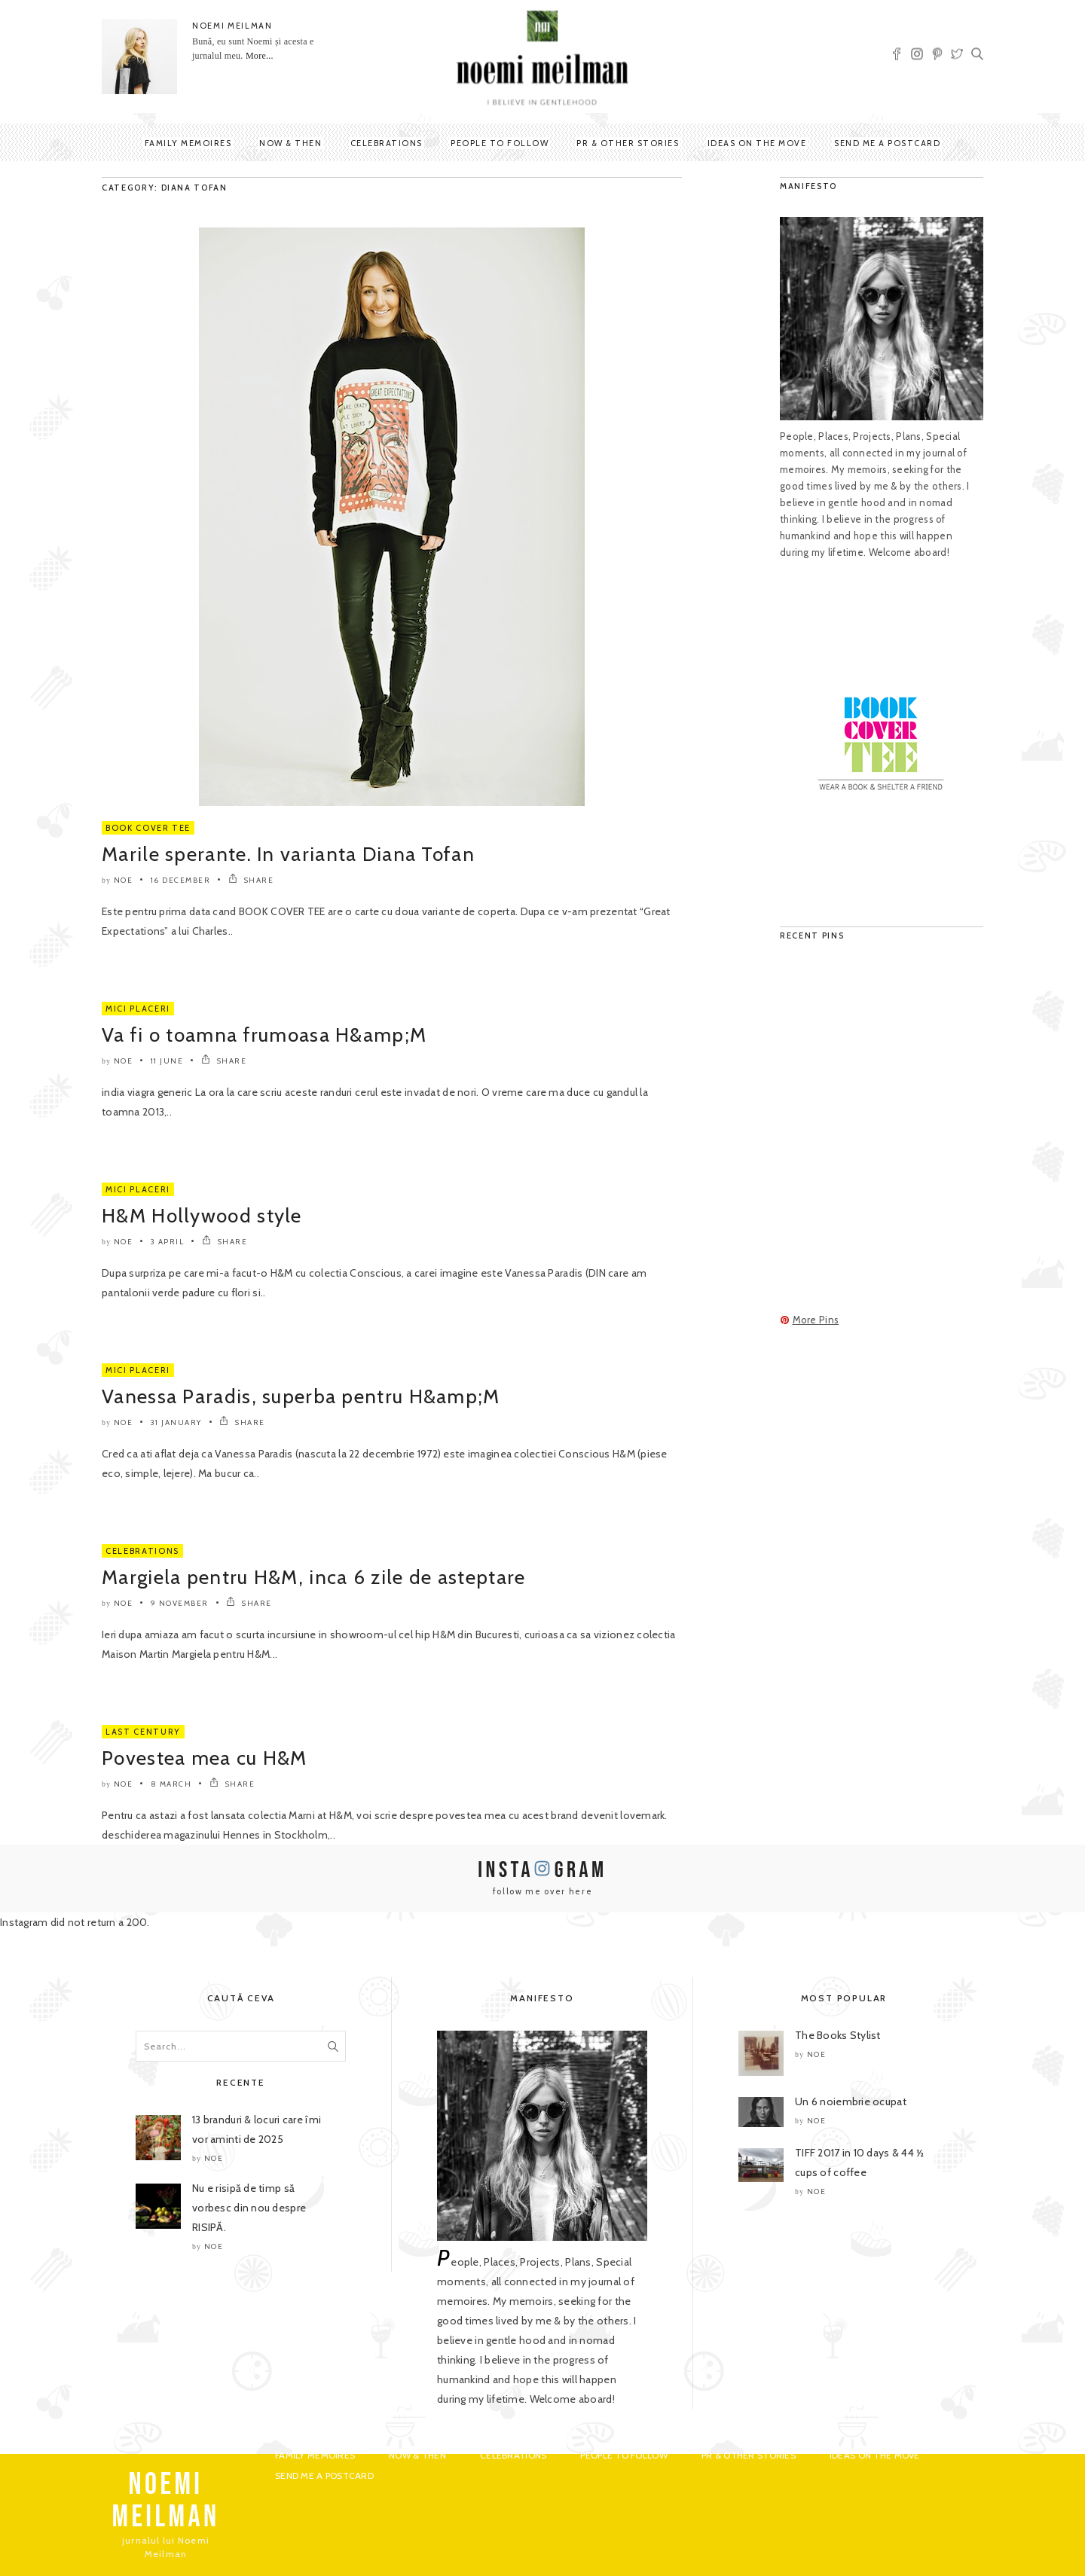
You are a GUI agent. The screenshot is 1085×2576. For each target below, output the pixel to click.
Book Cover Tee (148, 828)
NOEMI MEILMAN (232, 25)
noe (123, 880)
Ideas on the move (757, 143)
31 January (176, 1422)
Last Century (143, 1731)
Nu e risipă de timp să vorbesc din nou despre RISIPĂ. (249, 2207)
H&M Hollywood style (202, 1216)
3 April (168, 1242)
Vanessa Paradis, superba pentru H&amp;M (301, 1396)
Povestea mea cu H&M (204, 1758)
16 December (181, 880)
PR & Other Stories (627, 143)
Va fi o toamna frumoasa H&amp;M (264, 1035)
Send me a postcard (887, 143)
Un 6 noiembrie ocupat (850, 2101)
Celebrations (386, 143)
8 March (171, 1784)
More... (260, 55)
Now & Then (290, 143)
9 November (180, 1603)
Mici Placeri (137, 1008)
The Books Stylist (838, 2035)
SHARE (251, 880)
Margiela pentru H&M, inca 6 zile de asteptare (314, 1577)
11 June (167, 1061)
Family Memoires (188, 143)
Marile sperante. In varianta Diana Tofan (288, 854)
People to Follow (500, 143)
